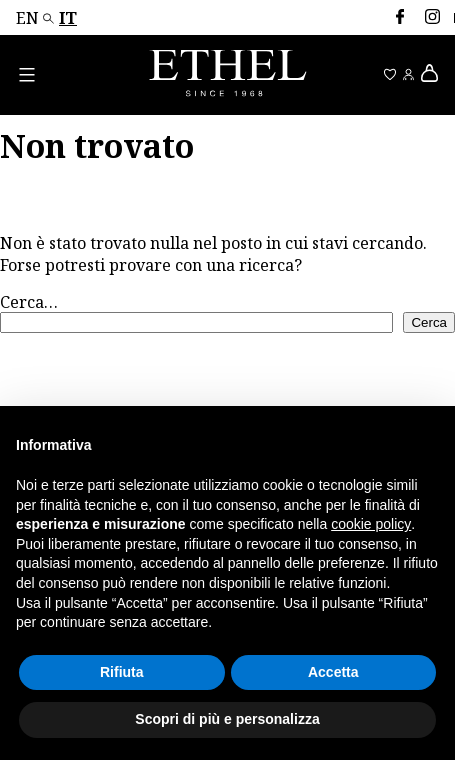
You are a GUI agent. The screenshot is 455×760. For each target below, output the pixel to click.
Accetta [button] (333, 672)
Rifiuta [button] (122, 672)
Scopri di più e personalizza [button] (227, 719)
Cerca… (29, 302)
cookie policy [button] (371, 524)
